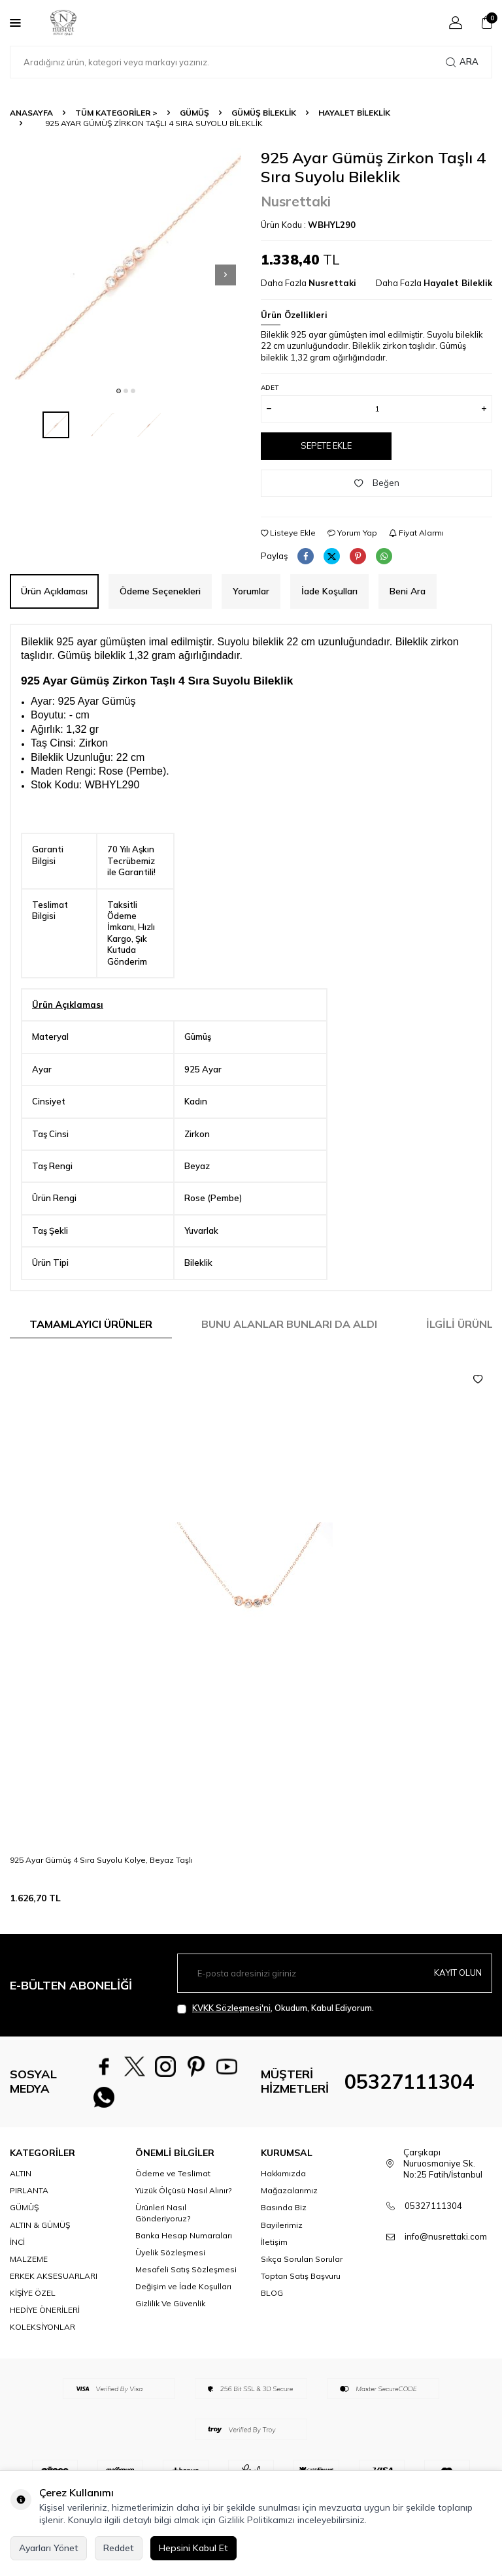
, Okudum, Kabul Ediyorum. (275, 2008)
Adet (269, 387)
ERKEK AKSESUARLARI (53, 2286)
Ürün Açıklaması (54, 591)
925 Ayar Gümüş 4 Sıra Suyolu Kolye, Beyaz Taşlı (101, 1860)
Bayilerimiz (282, 2235)
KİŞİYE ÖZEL (33, 2303)
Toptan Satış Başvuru (301, 2286)
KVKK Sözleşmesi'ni (231, 2008)
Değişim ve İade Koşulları (183, 2297)
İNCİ (17, 2252)
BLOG (272, 2303)
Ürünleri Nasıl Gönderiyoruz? (162, 2223)
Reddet (118, 2548)
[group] (125, 263)
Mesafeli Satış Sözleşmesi (186, 2280)
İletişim (274, 2252)
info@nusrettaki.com (446, 2247)
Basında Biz (284, 2218)
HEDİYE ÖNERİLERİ (45, 2320)
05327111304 (409, 2086)
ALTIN (20, 2184)
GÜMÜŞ (194, 113)
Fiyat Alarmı (416, 533)
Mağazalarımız (289, 2201)
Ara (462, 62)
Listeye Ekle (288, 533)
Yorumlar (251, 591)
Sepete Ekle (326, 445)
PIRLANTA (29, 2201)
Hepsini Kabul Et (193, 2548)
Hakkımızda (283, 2184)
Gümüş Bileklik (263, 113)
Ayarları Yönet (48, 2548)
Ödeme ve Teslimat (172, 2184)
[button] (118, 391)
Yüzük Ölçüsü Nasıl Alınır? (183, 2201)
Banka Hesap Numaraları (183, 2246)
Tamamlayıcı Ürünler (90, 1323)
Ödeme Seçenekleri (160, 591)
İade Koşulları (329, 591)
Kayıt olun (455, 1973)
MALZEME (29, 2269)
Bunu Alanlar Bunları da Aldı (289, 1323)
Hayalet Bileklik (354, 113)
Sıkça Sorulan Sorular (302, 2269)
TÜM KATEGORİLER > (116, 113)
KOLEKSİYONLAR (42, 2337)
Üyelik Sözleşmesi (170, 2263)
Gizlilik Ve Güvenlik (170, 2314)
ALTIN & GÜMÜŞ (40, 2235)
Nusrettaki (296, 201)
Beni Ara (408, 591)
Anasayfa (31, 113)
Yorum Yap (352, 533)
